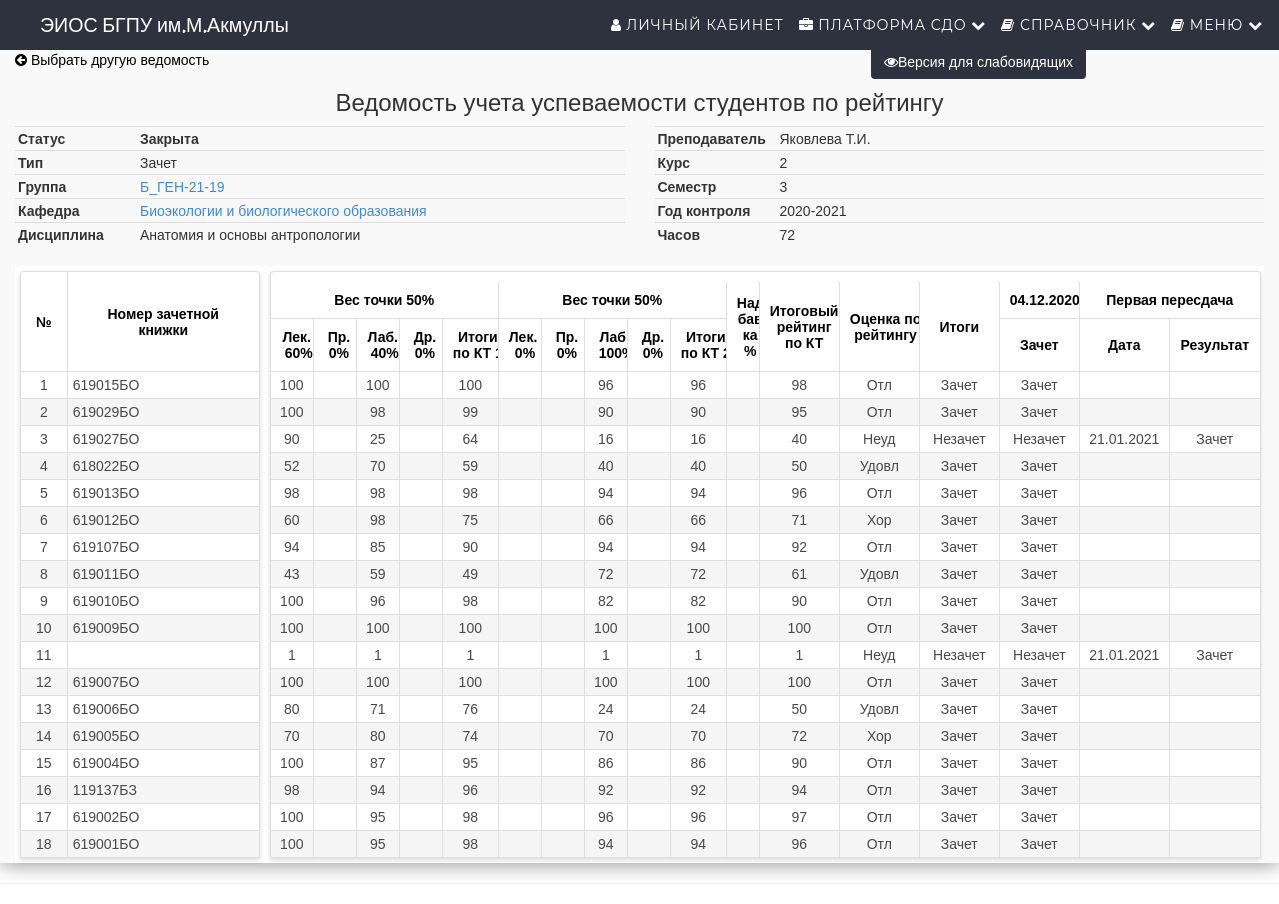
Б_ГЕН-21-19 (182, 187)
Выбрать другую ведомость (112, 60)
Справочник (1078, 25)
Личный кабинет (697, 25)
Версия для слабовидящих (978, 62)
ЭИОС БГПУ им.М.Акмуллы (164, 25)
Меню (1217, 25)
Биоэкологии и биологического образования (283, 211)
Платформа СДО (893, 25)
